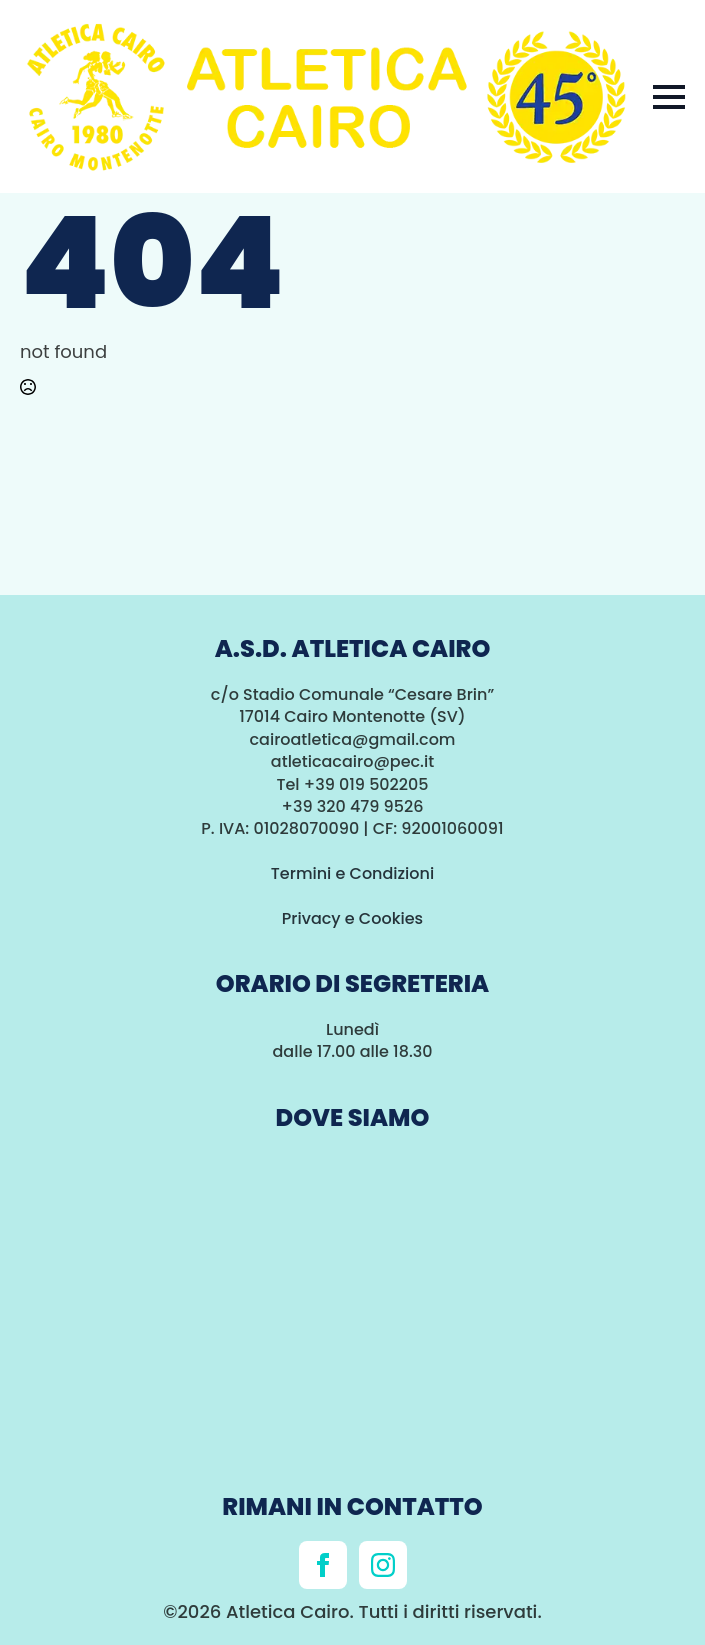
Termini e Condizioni (352, 873)
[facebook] (323, 1565)
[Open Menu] (669, 97)
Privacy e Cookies (352, 918)
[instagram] (383, 1565)
